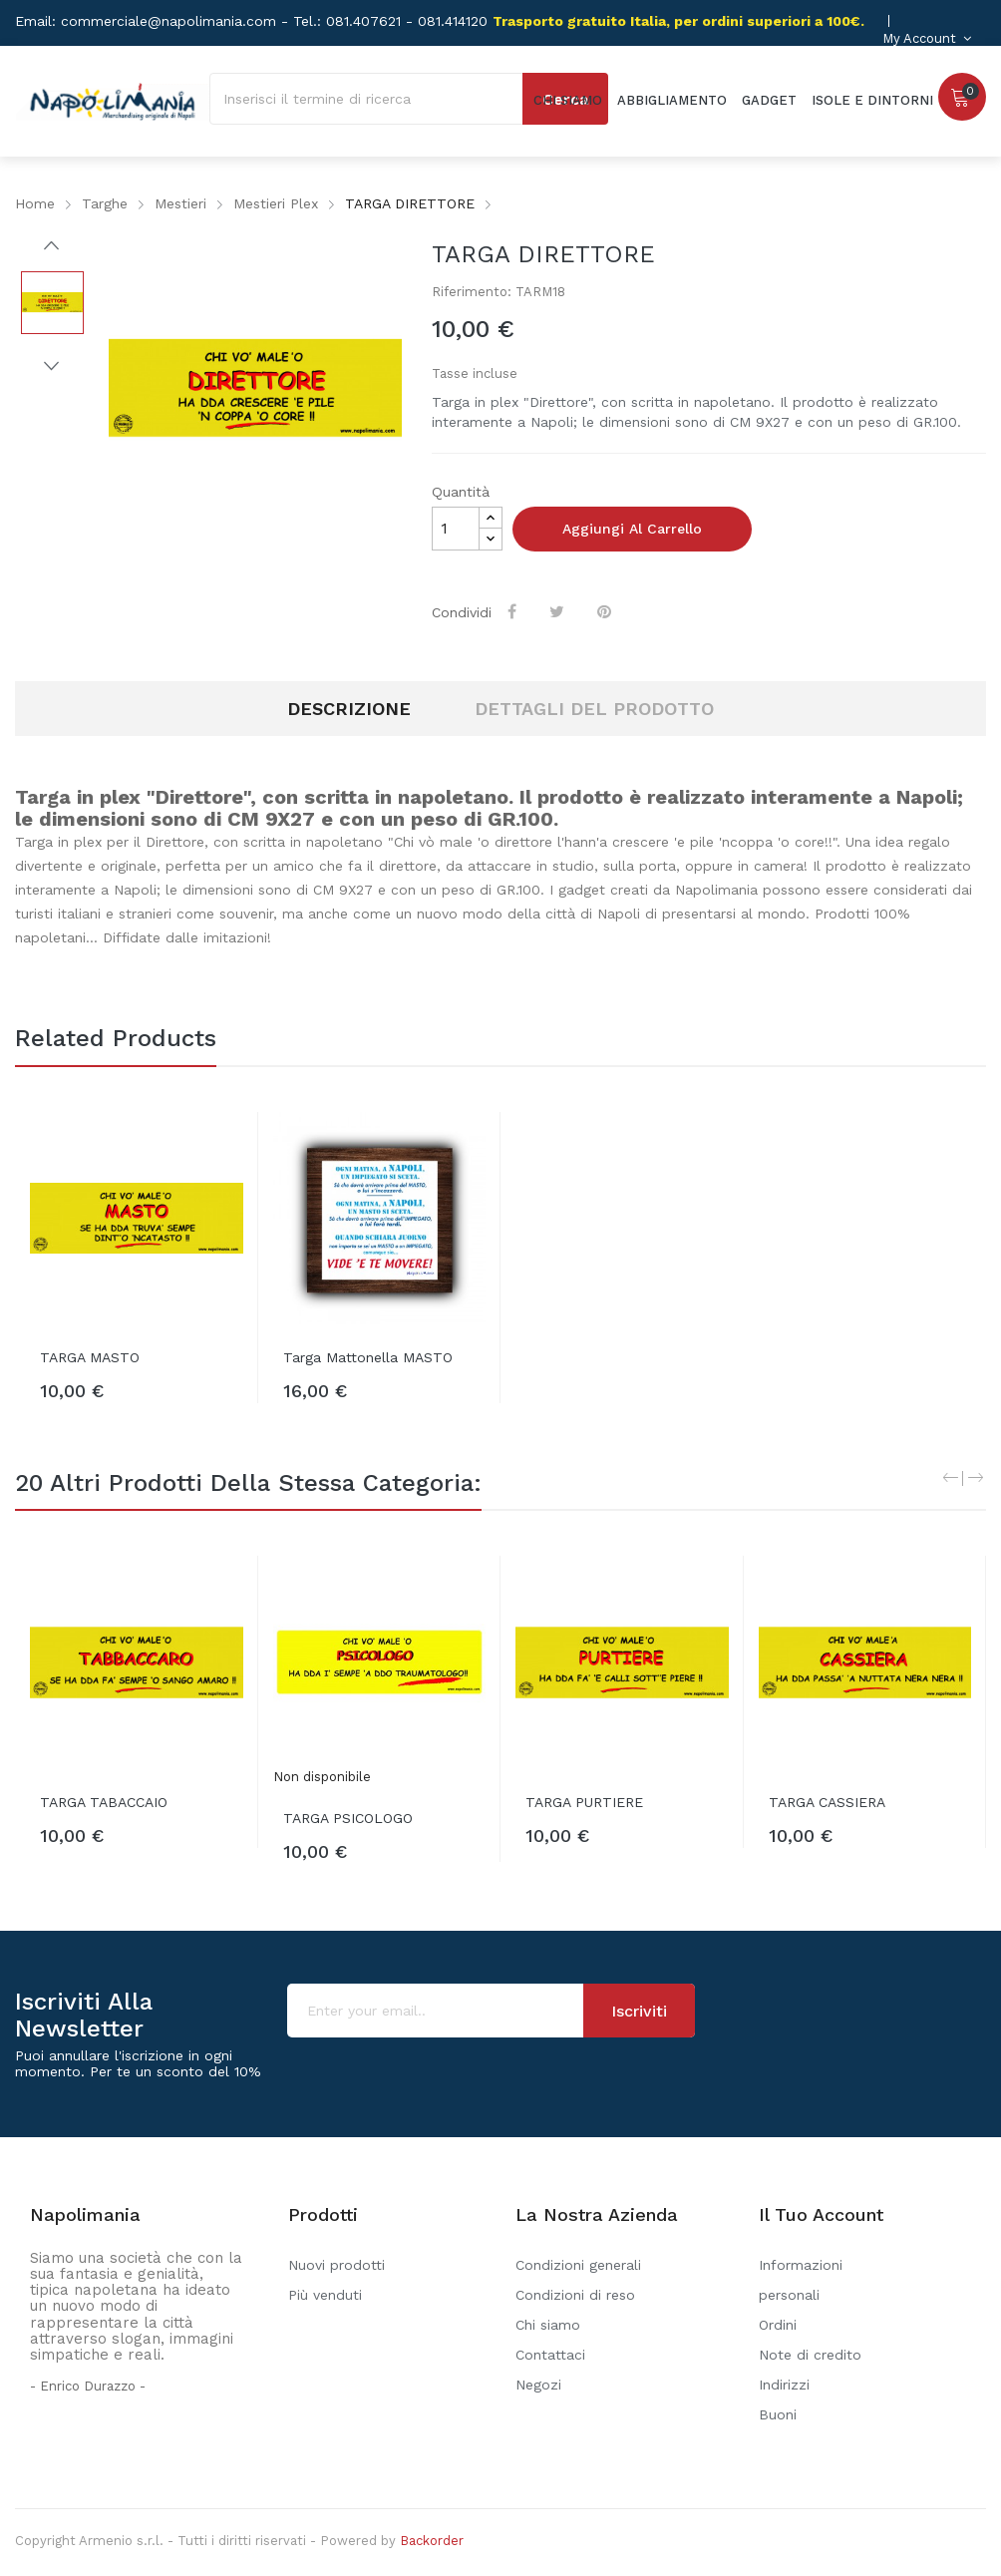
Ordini (778, 2325)
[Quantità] (456, 529)
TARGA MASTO (90, 1357)
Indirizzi (784, 2384)
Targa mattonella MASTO (368, 1357)
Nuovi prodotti (336, 2265)
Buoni (778, 2414)
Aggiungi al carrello (632, 529)
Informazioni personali (800, 2280)
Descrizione (349, 708)
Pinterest (606, 611)
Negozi (538, 2384)
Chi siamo (547, 2325)
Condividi (514, 611)
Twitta (558, 611)
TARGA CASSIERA (827, 1802)
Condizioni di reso (575, 2295)
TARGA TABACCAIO (103, 1802)
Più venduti (325, 2295)
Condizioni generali (578, 2265)
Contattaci (550, 2355)
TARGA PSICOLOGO (348, 1818)
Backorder (432, 2540)
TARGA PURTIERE (584, 1802)
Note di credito (810, 2355)
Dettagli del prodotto (594, 708)
